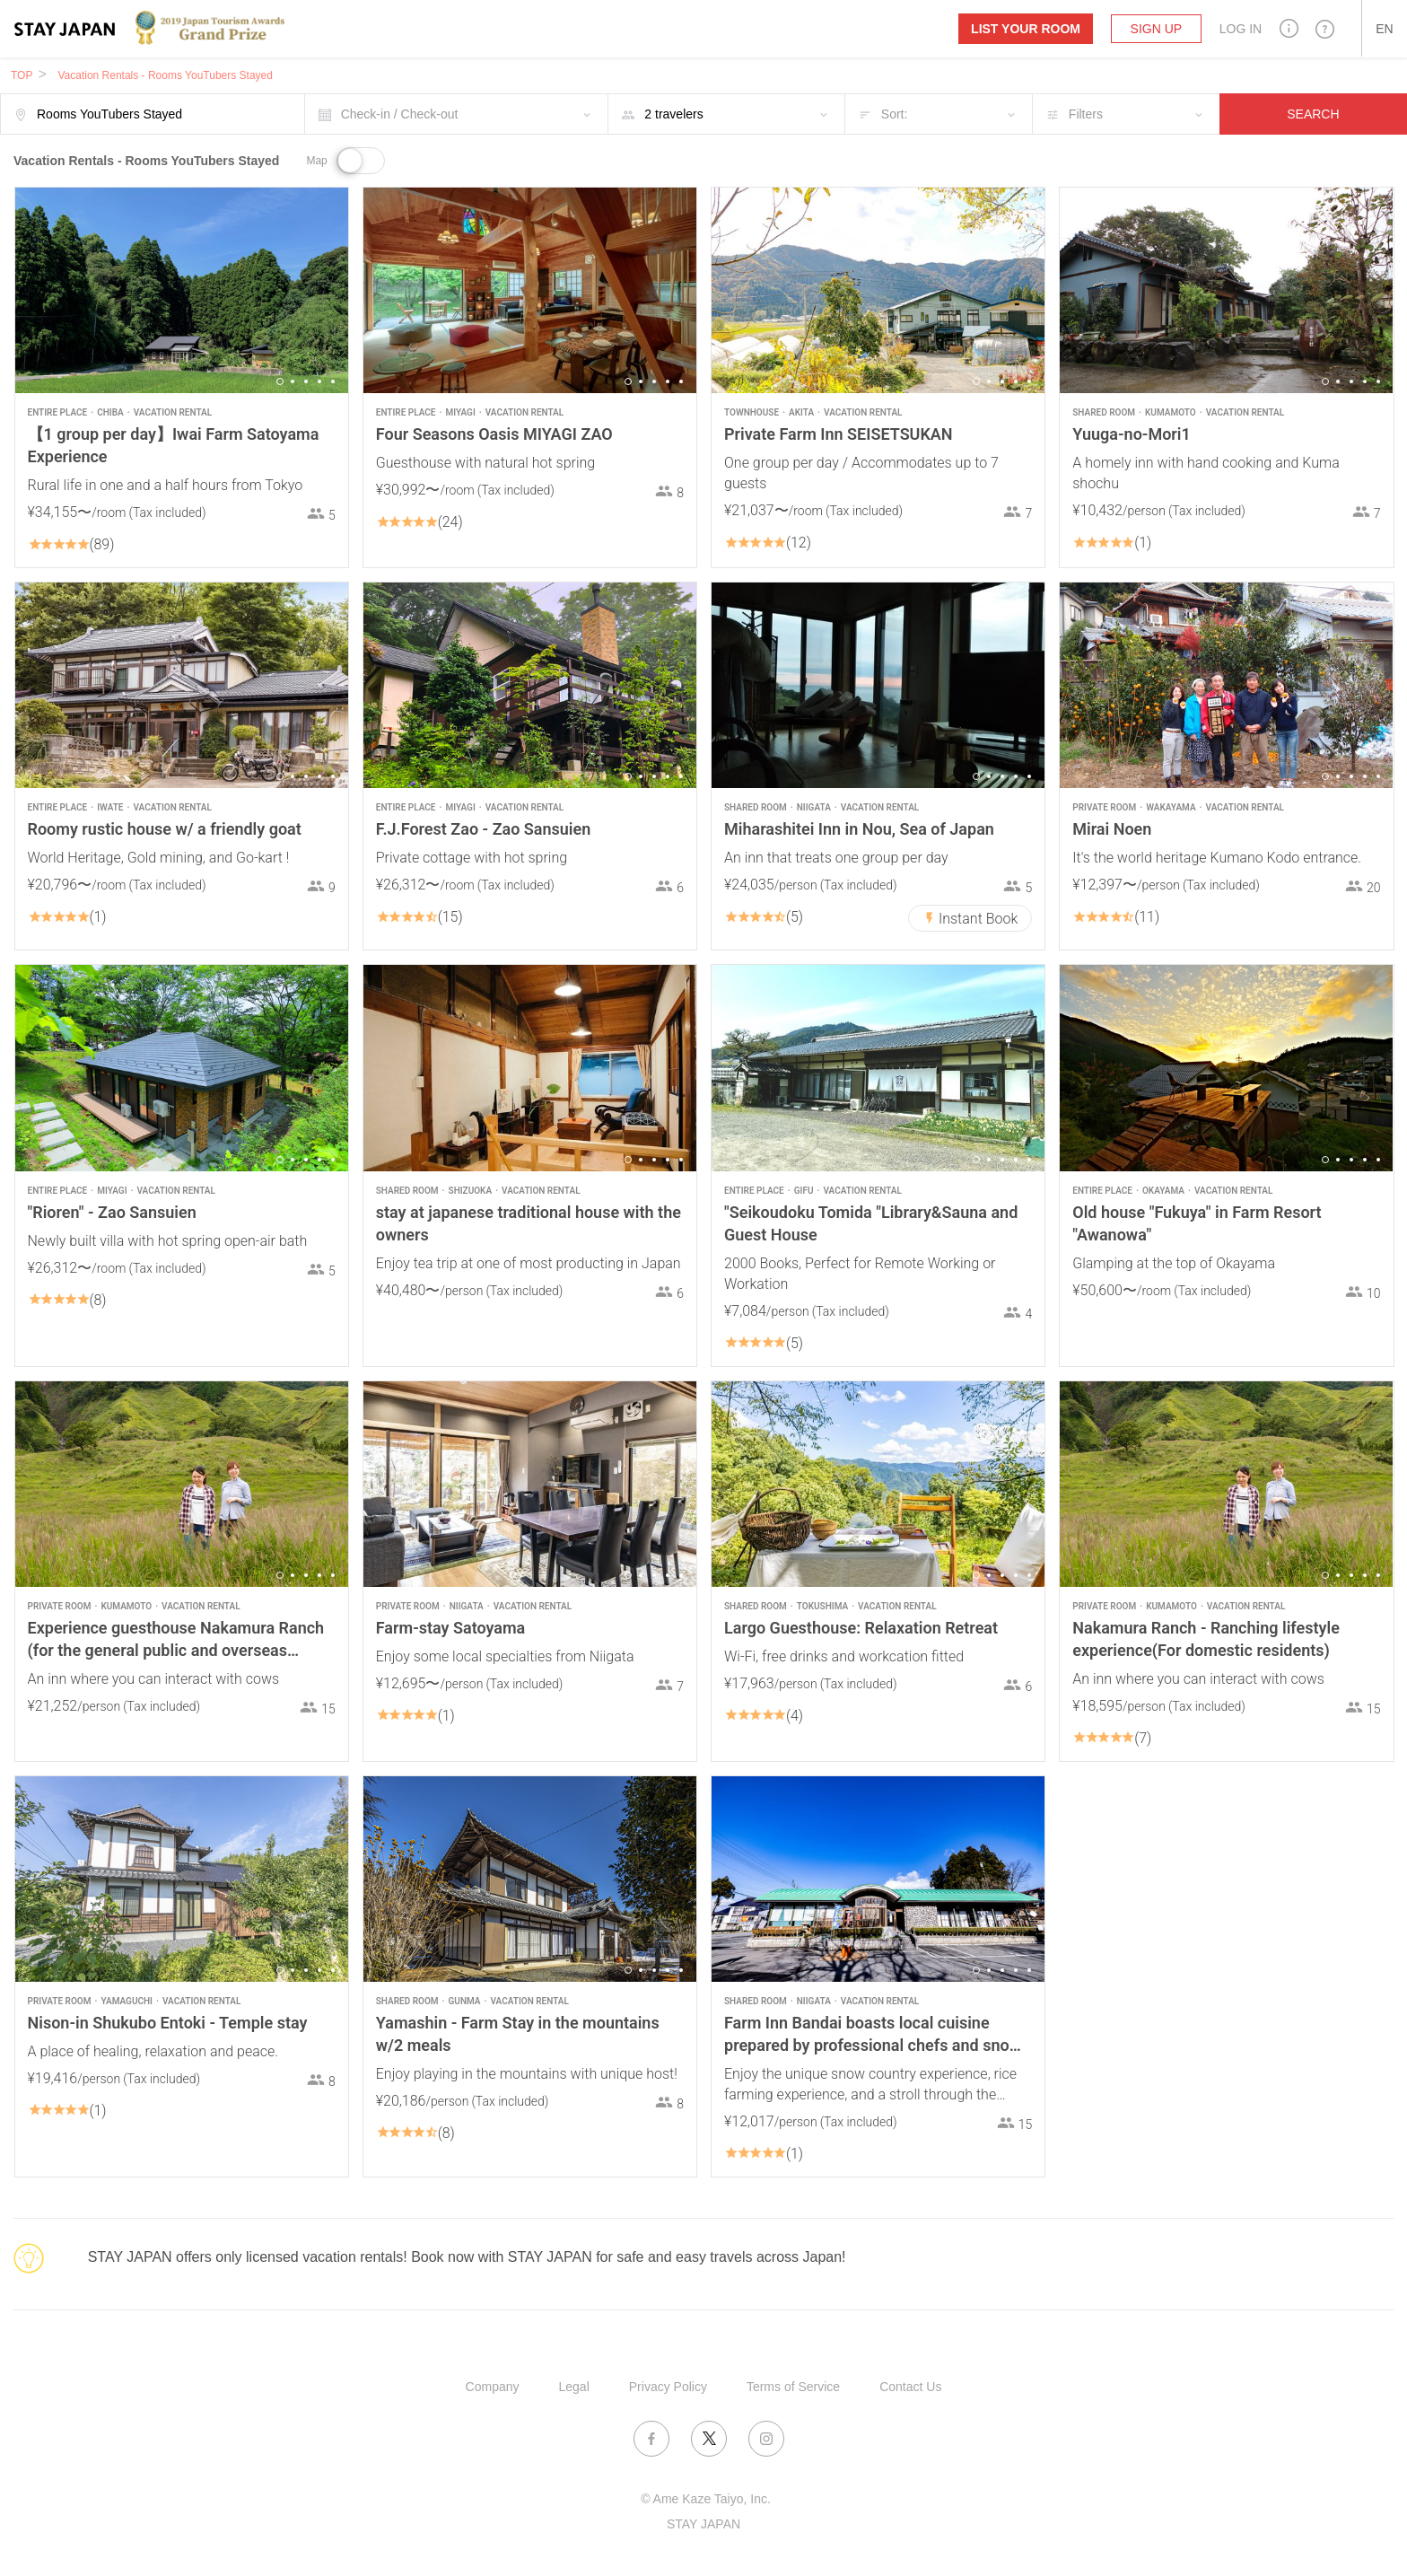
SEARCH (1313, 114)
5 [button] (333, 381)
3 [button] (306, 381)
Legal (574, 2386)
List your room (1025, 29)
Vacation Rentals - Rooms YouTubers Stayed (164, 75)
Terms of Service (793, 2386)
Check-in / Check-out (400, 114)
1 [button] (280, 381)
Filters (1086, 114)
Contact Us (910, 2386)
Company (493, 2386)
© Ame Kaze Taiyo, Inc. (706, 2499)
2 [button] (292, 381)
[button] (1289, 28)
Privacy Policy (668, 2386)
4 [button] (319, 381)
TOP (21, 75)
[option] (181, 290)
